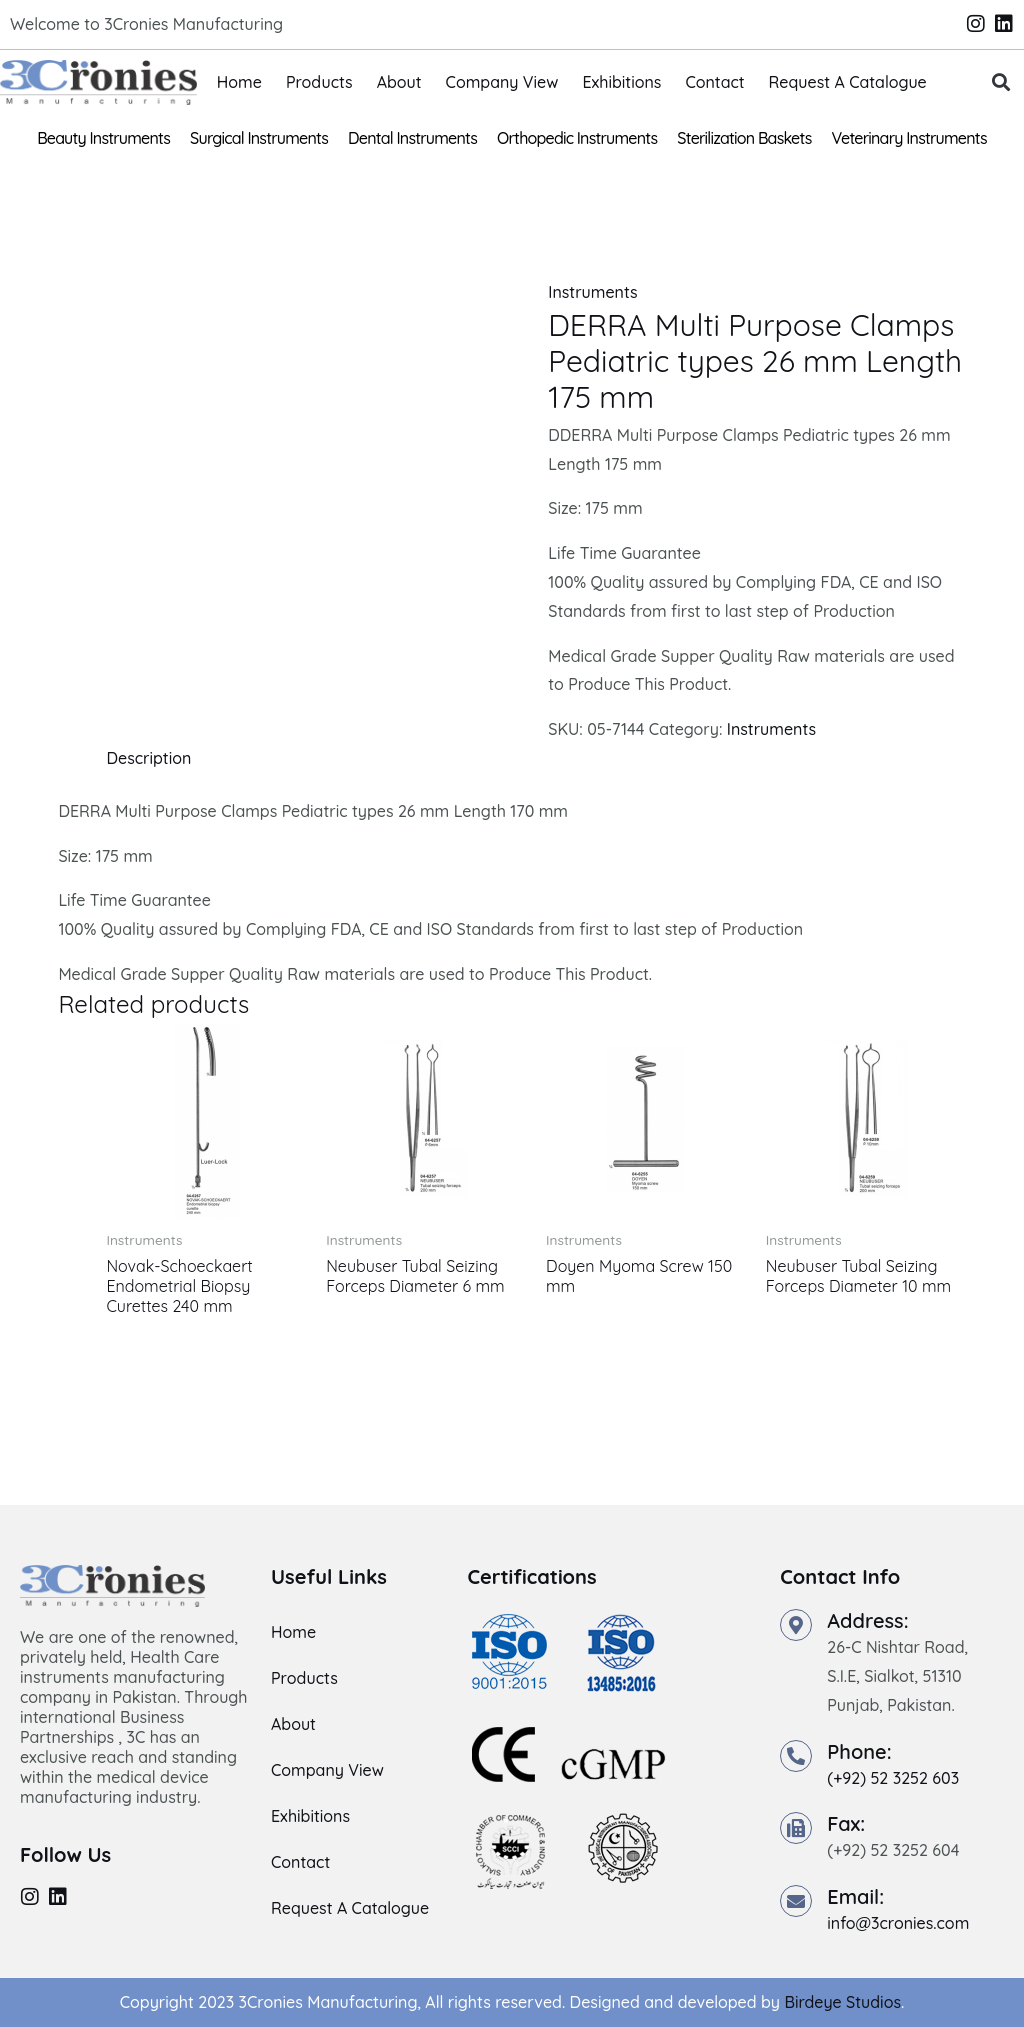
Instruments (592, 292)
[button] (1000, 82)
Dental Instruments (412, 138)
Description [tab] (148, 758)
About (399, 82)
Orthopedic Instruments (577, 138)
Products (319, 82)
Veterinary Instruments (909, 138)
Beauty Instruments (103, 138)
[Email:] (796, 1901)
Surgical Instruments (259, 138)
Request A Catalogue (848, 82)
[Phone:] (796, 1756)
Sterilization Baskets (744, 138)
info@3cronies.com (898, 1923)
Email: (855, 1896)
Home (239, 82)
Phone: (859, 1751)
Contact (714, 82)
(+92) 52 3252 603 (893, 1778)
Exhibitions (621, 82)
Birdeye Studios (842, 2002)
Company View (502, 82)
